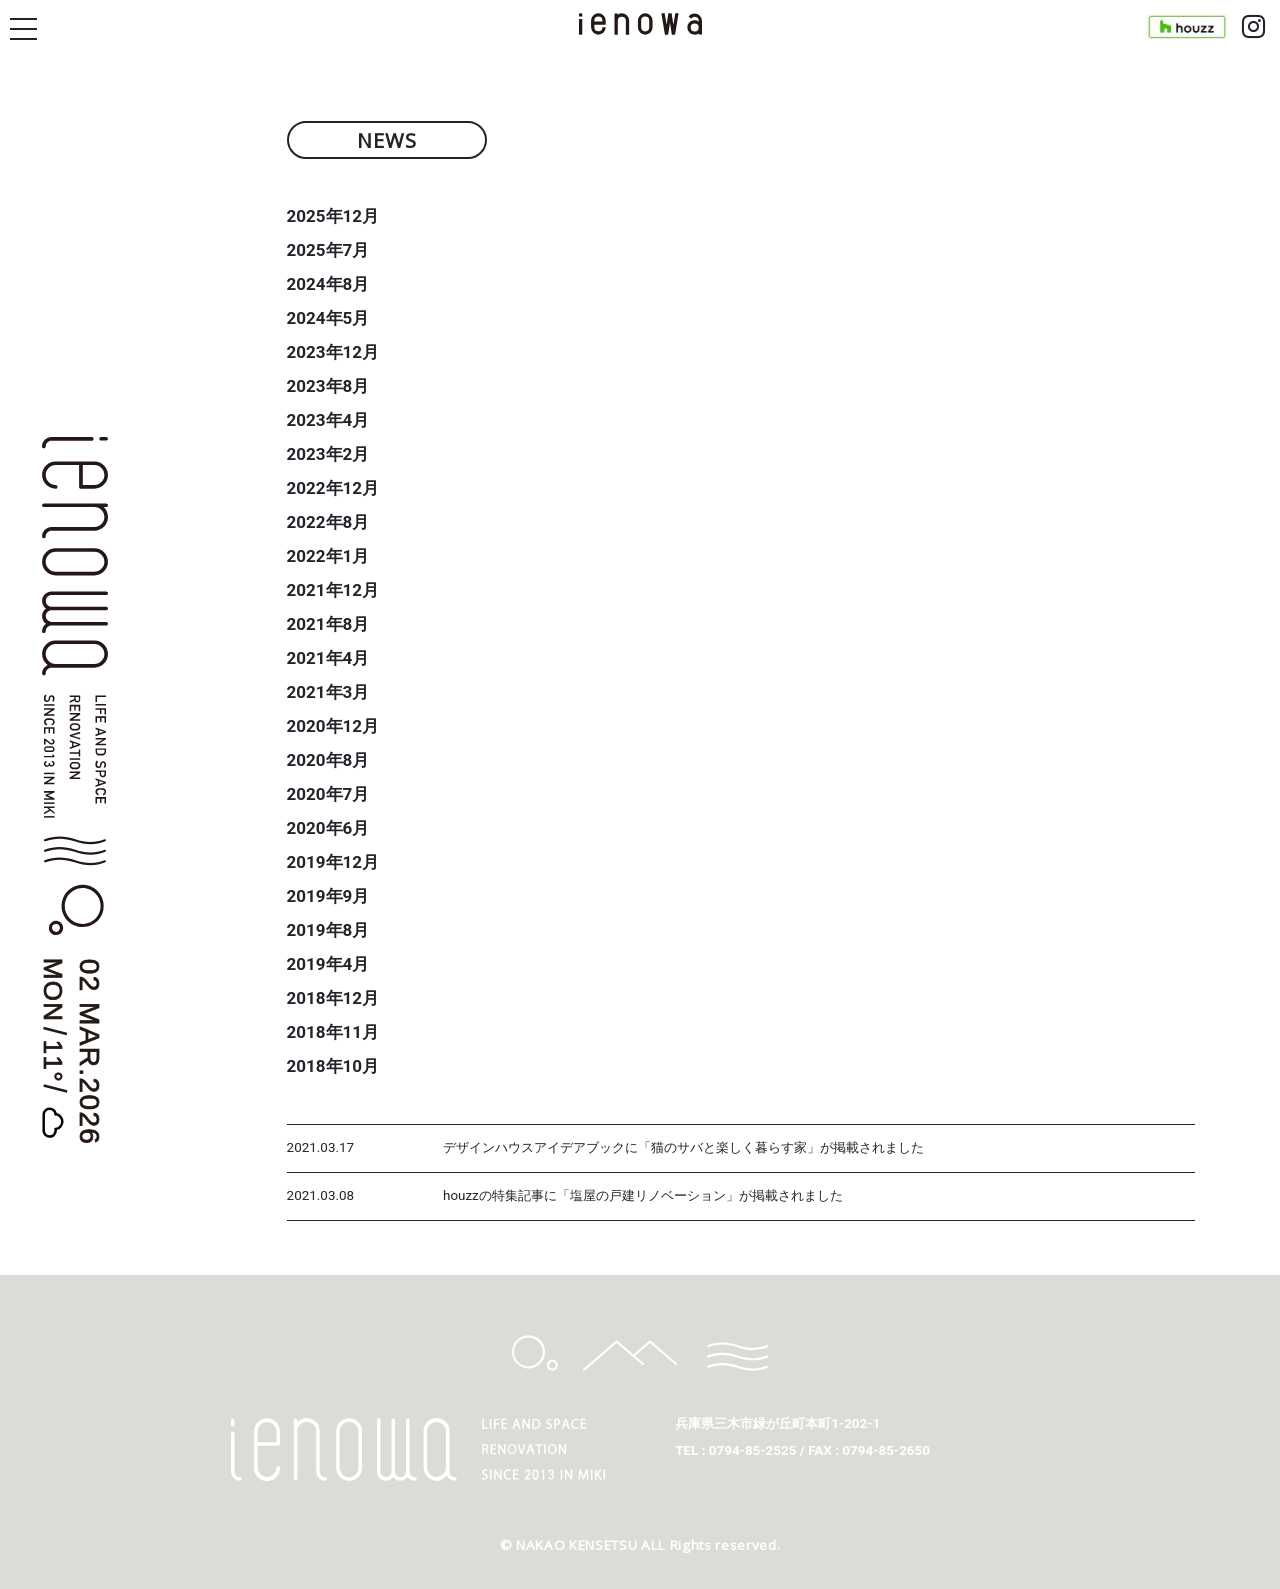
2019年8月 (328, 930)
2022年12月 (333, 488)
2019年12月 (333, 862)
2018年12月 (333, 998)
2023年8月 (328, 386)
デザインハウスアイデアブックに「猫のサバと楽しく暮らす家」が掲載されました (683, 1147)
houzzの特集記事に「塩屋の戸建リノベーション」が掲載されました (643, 1195)
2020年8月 (328, 760)
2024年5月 (328, 318)
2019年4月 (328, 964)
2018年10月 (333, 1066)
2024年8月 (328, 284)
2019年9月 (328, 896)
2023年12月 (333, 352)
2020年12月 (333, 726)
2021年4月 (328, 658)
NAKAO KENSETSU (576, 1545)
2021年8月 (328, 624)
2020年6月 (328, 828)
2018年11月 (333, 1032)
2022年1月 (328, 556)
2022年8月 (328, 522)
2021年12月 (333, 590)
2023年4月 (328, 420)
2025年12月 (333, 216)
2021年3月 (328, 692)
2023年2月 (328, 454)
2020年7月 (328, 794)
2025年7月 (328, 250)
